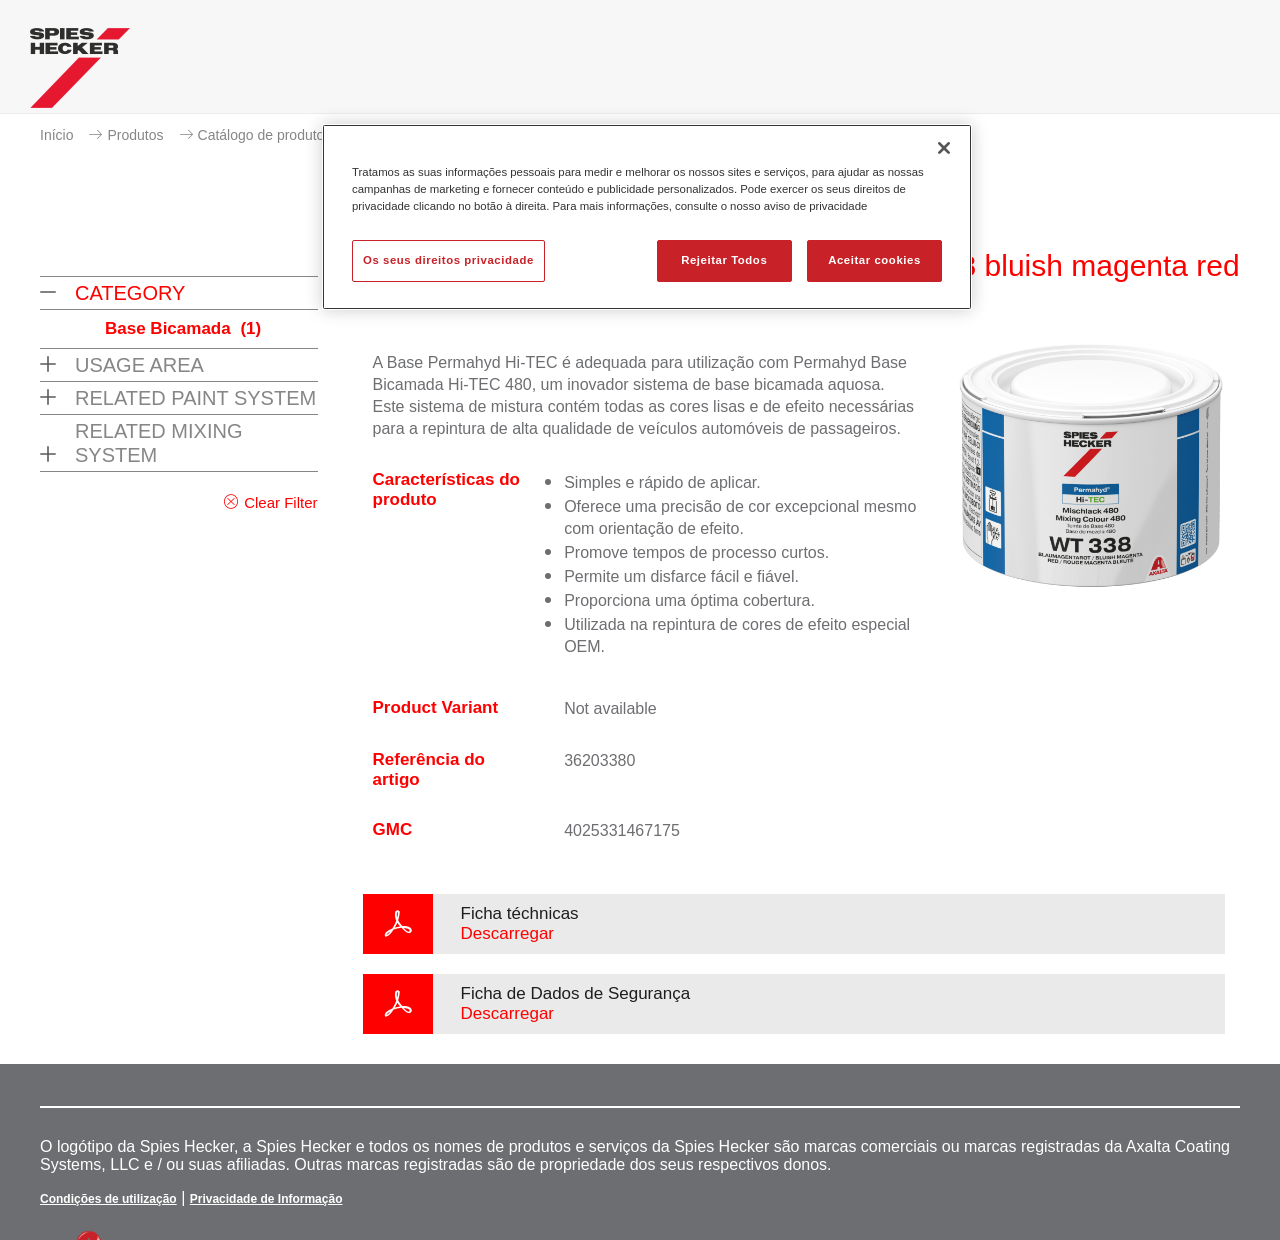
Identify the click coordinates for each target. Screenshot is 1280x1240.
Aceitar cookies (874, 260)
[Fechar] (944, 148)
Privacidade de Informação (266, 1199)
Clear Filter (280, 502)
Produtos (135, 135)
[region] (647, 217)
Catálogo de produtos (265, 135)
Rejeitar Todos (724, 260)
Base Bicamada (183, 328)
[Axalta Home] (80, 73)
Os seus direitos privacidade (448, 260)
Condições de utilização (108, 1199)
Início (56, 135)
